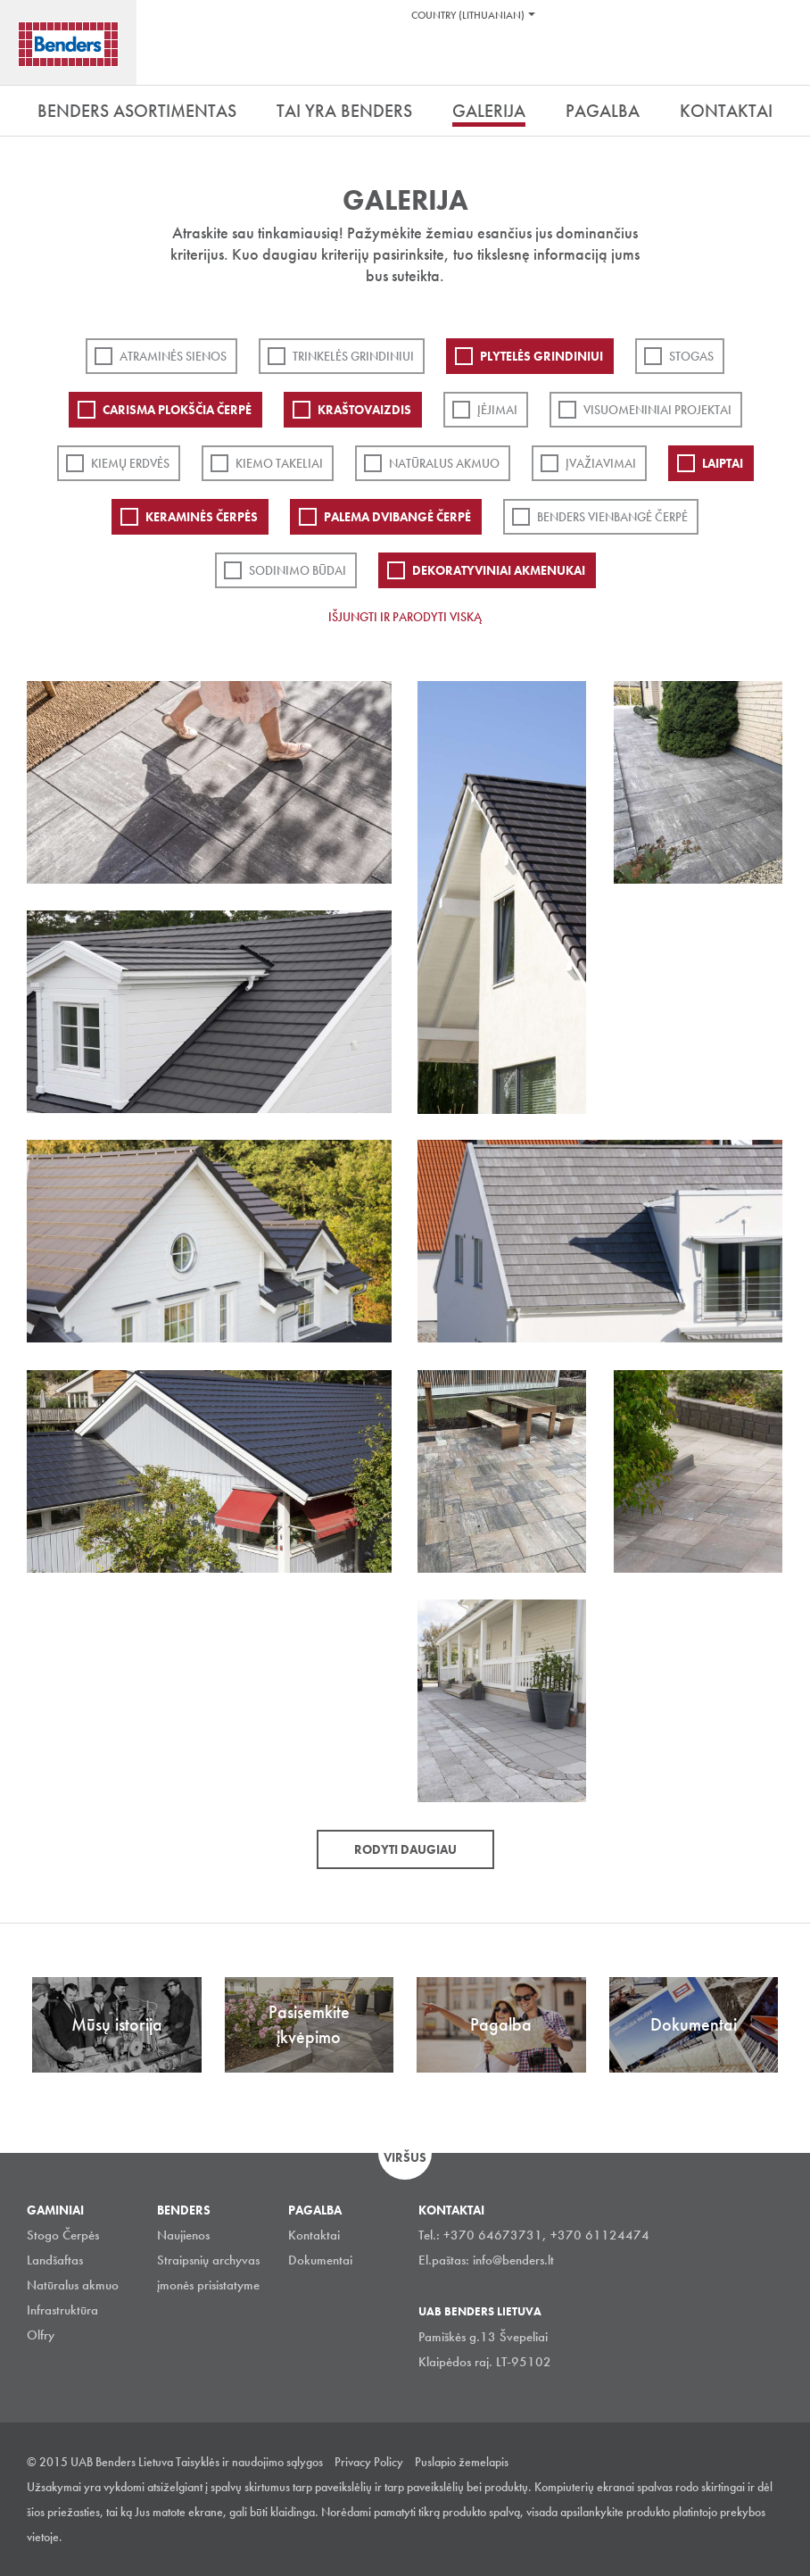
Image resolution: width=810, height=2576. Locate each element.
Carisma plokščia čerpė (177, 410)
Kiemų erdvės (130, 463)
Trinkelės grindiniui (353, 356)
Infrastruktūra (62, 2310)
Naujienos (183, 2235)
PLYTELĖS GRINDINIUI (541, 356)
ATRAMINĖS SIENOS (173, 356)
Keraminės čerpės (201, 517)
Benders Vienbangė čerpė (612, 517)
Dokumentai (320, 2260)
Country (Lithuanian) (468, 15)
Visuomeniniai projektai (657, 410)
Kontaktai (314, 2235)
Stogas (691, 356)
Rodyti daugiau (405, 1849)
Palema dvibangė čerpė (397, 517)
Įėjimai (497, 410)
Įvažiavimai (601, 463)
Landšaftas (55, 2260)
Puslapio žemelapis (461, 2462)
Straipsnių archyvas (208, 2260)
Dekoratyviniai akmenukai (498, 570)
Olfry (40, 2335)
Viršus (405, 2157)
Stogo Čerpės (63, 2235)
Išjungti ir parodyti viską (405, 617)
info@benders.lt (513, 2260)
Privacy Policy (369, 2462)
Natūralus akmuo (444, 463)
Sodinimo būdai (297, 570)
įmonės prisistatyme (208, 2285)
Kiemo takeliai (279, 463)
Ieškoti (783, 61)
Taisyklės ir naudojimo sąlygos (249, 2462)
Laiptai (722, 463)
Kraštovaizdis (364, 410)
